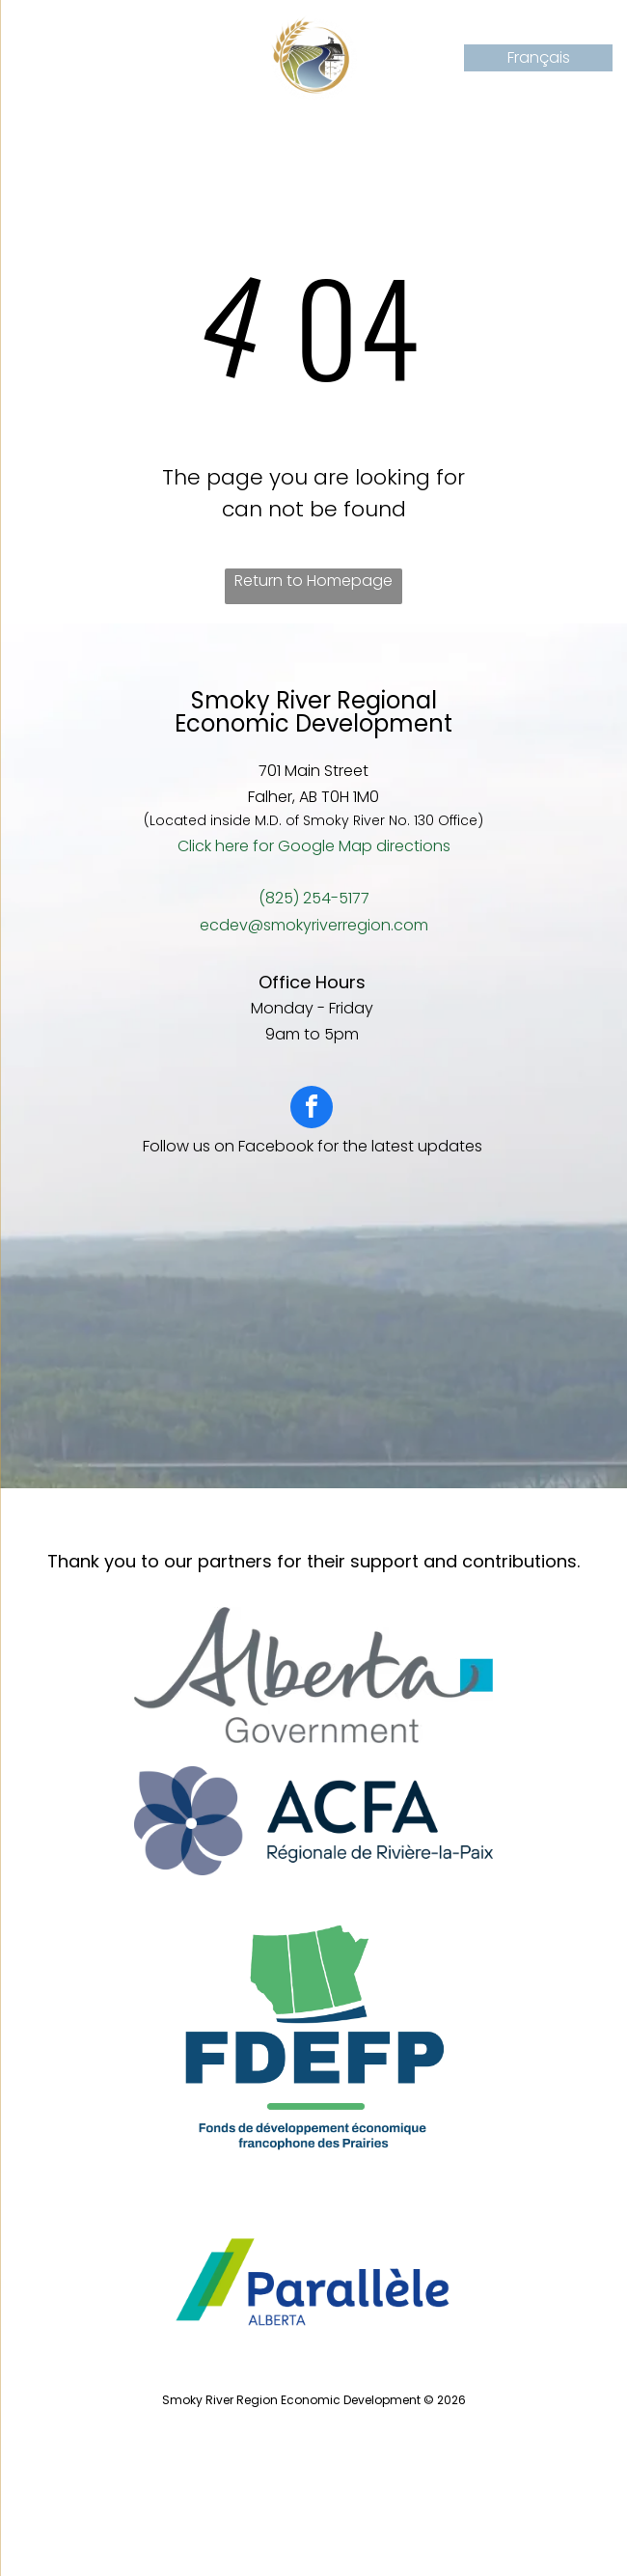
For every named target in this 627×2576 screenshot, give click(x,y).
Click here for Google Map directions (313, 846)
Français (538, 57)
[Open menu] (42, 57)
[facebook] (311, 1109)
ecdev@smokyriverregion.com (314, 925)
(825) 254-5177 (314, 898)
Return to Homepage (313, 580)
